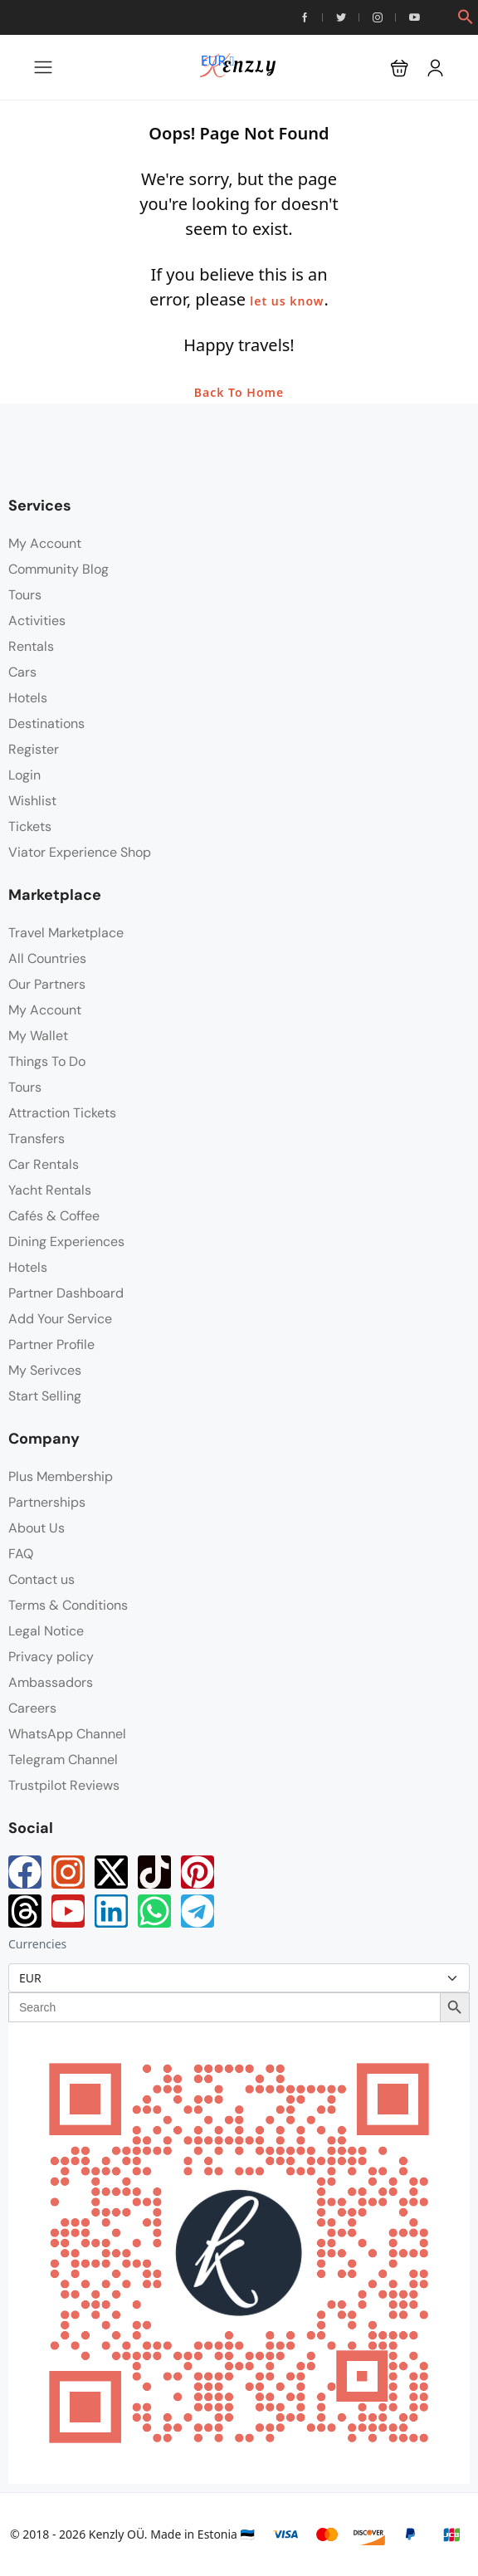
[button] (465, 15)
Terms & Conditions (68, 1605)
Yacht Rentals (49, 1190)
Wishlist (32, 800)
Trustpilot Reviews (64, 1785)
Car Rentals (43, 1164)
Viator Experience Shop (79, 852)
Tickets (29, 826)
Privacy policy (51, 1656)
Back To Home (239, 392)
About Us (36, 1528)
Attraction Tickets (62, 1113)
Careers (32, 1708)
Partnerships (46, 1502)
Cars (22, 672)
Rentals (31, 646)
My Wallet (38, 1035)
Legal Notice (46, 1631)
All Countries (47, 958)
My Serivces (44, 1370)
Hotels (27, 697)
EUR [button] (218, 60)
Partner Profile (51, 1344)
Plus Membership (60, 1476)
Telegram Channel (63, 1759)
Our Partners (46, 984)
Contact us (41, 1579)
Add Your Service (60, 1318)
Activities (37, 620)
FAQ (20, 1553)
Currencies (37, 1944)
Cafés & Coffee (54, 1215)
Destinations (46, 723)
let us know (287, 301)
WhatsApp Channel (67, 1734)
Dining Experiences (66, 1241)
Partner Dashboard (66, 1293)
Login (24, 775)
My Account (44, 543)
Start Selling (44, 1396)
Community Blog (58, 569)
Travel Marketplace (66, 932)
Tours (24, 595)
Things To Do (46, 1061)
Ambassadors (50, 1682)
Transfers (36, 1138)
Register (33, 749)
